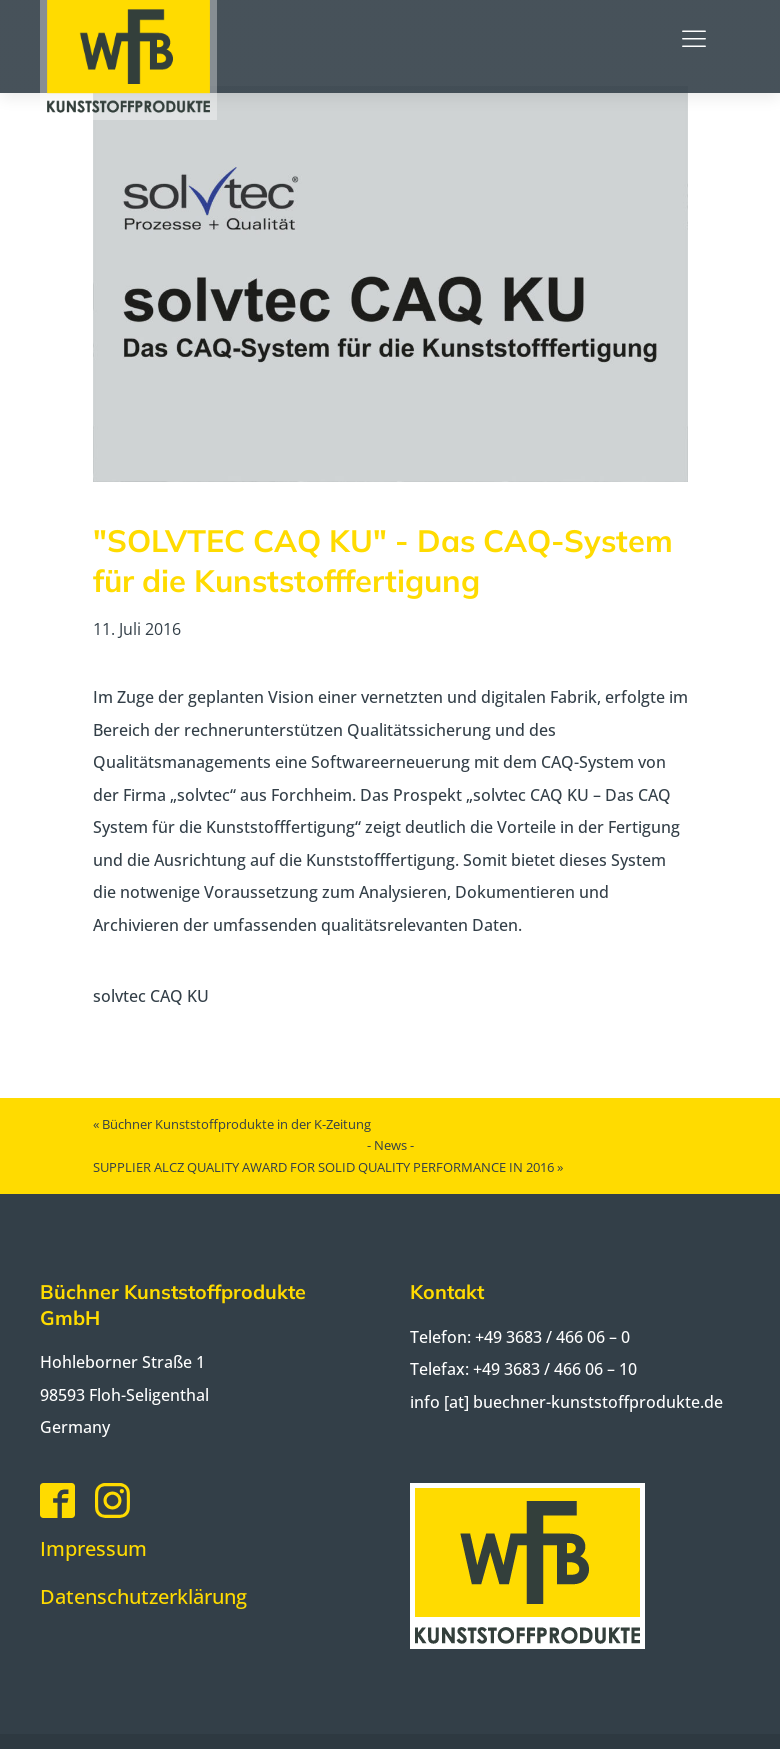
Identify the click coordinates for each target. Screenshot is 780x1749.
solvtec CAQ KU (151, 996)
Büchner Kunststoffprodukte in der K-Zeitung (236, 1124)
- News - (390, 1145)
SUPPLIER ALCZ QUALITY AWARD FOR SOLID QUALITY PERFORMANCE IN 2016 (323, 1167)
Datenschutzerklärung (143, 1596)
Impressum (93, 1548)
